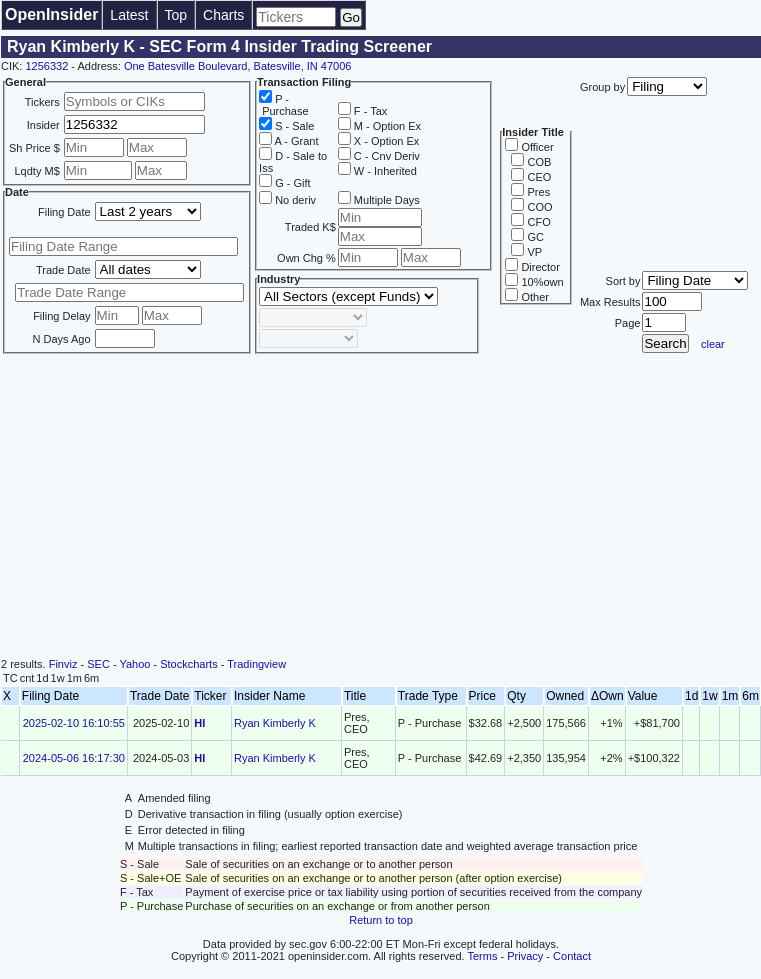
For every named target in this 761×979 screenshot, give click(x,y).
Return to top (381, 920)
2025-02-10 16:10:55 (74, 723)
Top (176, 15)
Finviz (63, 664)
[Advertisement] (381, 508)
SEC (98, 664)
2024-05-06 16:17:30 (74, 758)
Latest (129, 15)
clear (713, 344)
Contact (572, 956)
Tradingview (256, 664)
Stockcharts (188, 664)
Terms (483, 956)
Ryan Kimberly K (275, 723)
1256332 (46, 66)
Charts (223, 15)
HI (199, 723)
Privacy (525, 956)
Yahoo (134, 664)
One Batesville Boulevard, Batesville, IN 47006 (237, 66)
